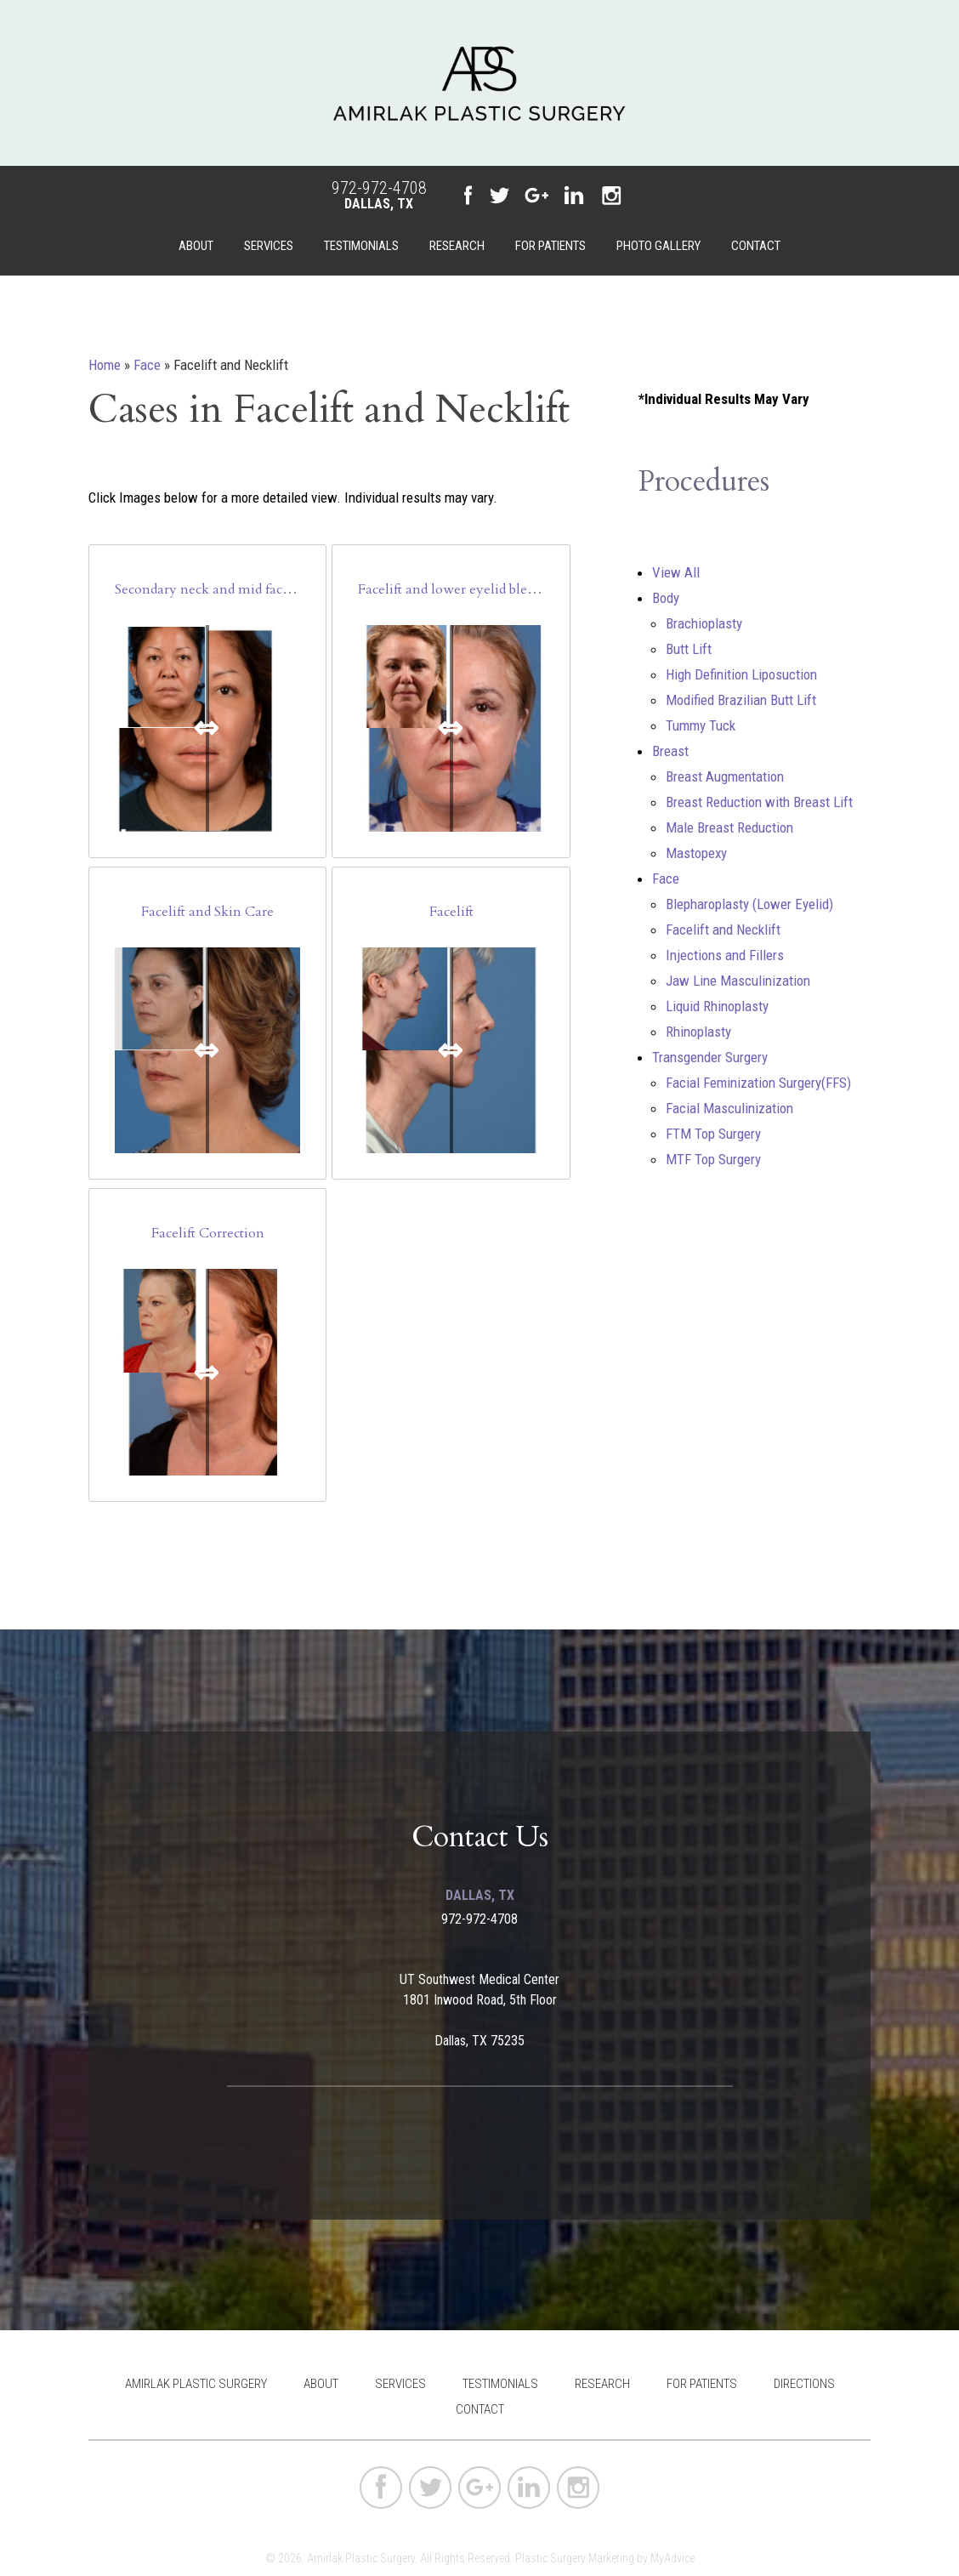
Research (457, 245)
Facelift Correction (207, 1233)
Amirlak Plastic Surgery (196, 2383)
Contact (755, 245)
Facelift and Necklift (723, 929)
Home (104, 364)
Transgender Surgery (710, 1057)
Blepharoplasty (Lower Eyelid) (749, 904)
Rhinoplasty (698, 1031)
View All (676, 572)
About (196, 245)
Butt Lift (689, 648)
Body (665, 597)
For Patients (550, 245)
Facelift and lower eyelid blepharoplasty (478, 589)
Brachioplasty (704, 623)
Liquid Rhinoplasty (717, 1006)
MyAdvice (672, 2558)
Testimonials (361, 245)
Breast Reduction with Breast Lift (759, 801)
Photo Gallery (658, 245)
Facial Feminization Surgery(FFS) (758, 1082)
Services (268, 245)
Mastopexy (696, 853)
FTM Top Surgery (713, 1133)
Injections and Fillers (725, 955)
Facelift (451, 911)
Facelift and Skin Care (207, 911)
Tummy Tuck (700, 725)
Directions (804, 2383)
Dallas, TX (378, 204)
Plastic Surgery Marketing (574, 2558)
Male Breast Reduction (729, 827)
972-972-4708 (379, 188)
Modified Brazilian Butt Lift (741, 699)
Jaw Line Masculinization (738, 980)
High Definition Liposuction (741, 674)
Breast (670, 750)
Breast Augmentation (725, 776)
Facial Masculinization (729, 1108)
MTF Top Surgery (713, 1159)
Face (147, 364)
